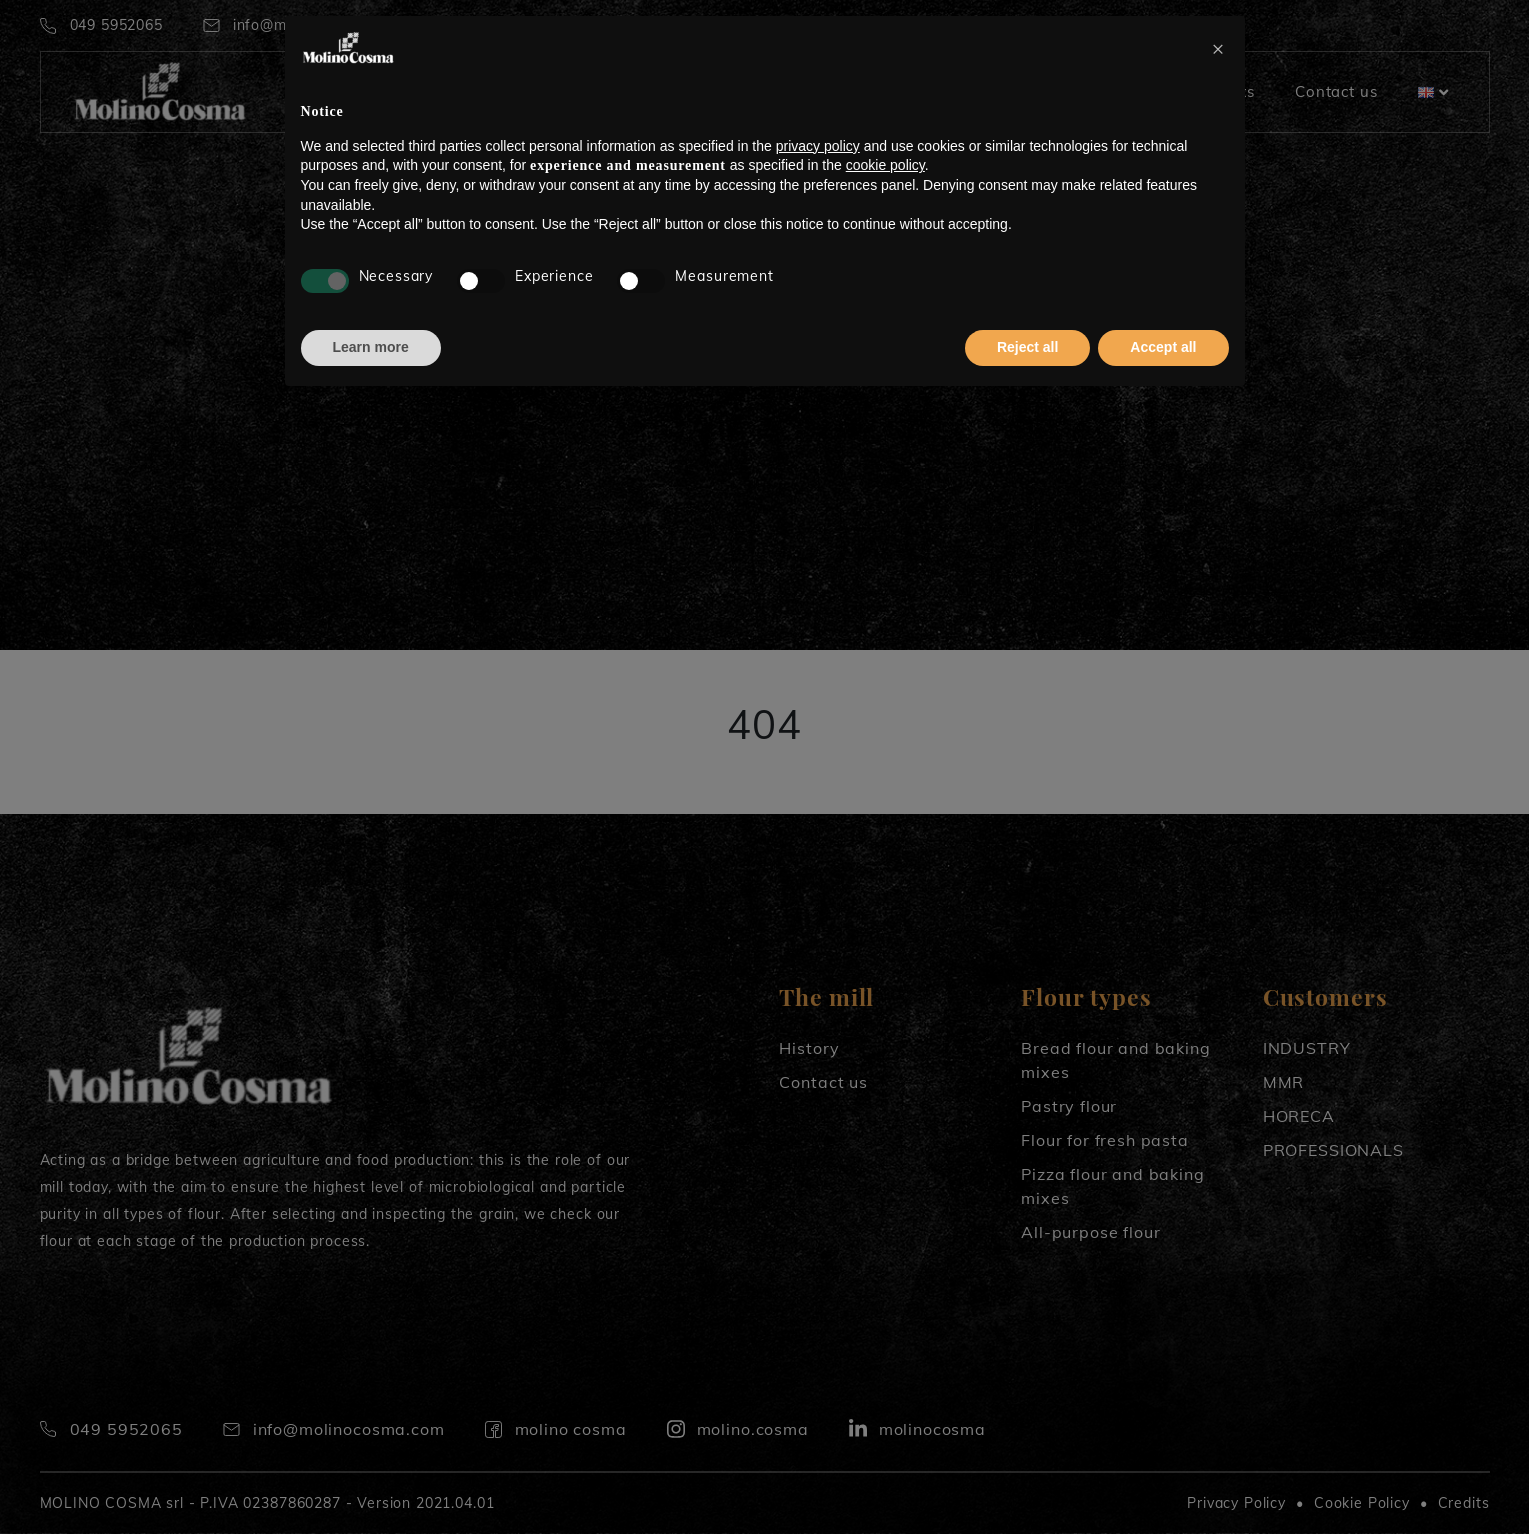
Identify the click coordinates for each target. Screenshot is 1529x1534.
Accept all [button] (1163, 347)
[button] (1219, 48)
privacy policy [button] (818, 146)
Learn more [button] (371, 347)
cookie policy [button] (885, 165)
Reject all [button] (1027, 347)
